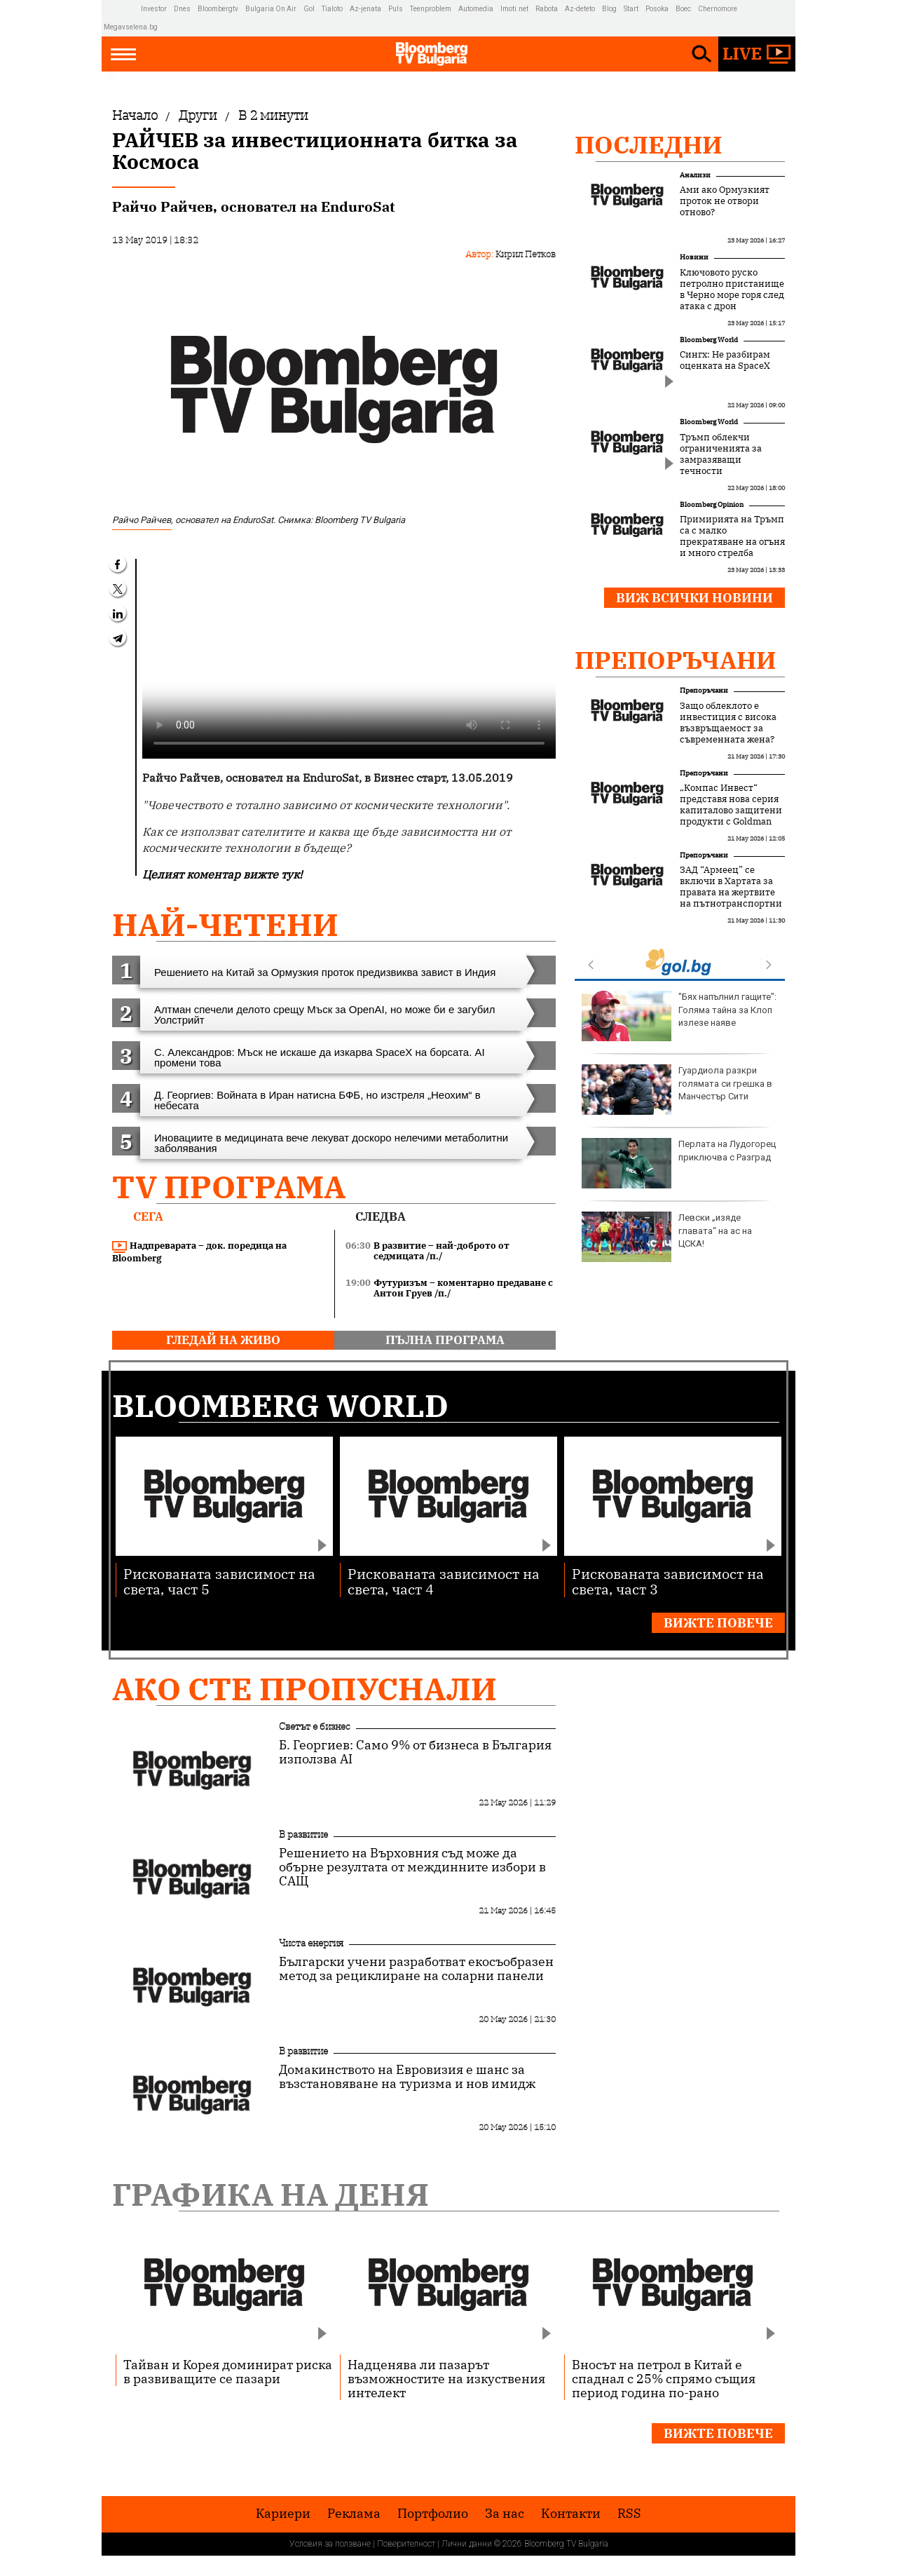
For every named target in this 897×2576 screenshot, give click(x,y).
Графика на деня (270, 2194)
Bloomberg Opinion (712, 504)
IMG (122, 8)
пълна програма (445, 1340)
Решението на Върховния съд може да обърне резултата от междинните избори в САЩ (412, 1867)
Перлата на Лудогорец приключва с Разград (679, 1163)
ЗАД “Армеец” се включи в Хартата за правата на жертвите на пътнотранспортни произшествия (731, 893)
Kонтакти (571, 2513)
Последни (649, 144)
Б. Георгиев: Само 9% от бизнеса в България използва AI (415, 1752)
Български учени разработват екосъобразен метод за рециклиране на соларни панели (416, 1969)
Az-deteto (580, 9)
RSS (629, 2513)
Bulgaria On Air (270, 9)
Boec (683, 9)
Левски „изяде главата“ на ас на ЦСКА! (667, 1237)
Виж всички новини (694, 598)
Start (631, 9)
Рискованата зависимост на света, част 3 (668, 1580)
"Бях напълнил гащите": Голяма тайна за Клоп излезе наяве (679, 1016)
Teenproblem (430, 9)
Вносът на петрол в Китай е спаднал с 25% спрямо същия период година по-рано (663, 2378)
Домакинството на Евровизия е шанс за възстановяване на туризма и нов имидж (407, 2077)
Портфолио (432, 2513)
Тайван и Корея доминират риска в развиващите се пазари (227, 2371)
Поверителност (406, 2544)
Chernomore (717, 9)
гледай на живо (223, 1340)
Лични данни (466, 2544)
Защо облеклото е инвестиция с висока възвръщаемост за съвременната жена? (728, 722)
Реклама (354, 2513)
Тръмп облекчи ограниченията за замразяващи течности (721, 454)
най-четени (225, 924)
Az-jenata (365, 9)
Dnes (182, 9)
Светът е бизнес (314, 1726)
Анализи (695, 174)
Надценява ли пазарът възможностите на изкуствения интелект (446, 2378)
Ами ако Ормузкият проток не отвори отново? (724, 201)
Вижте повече (718, 1623)
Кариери (283, 2513)
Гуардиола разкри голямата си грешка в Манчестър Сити (677, 1089)
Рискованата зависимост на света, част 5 (219, 1580)
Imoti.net (514, 9)
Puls (395, 9)
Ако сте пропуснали (304, 1689)
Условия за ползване (330, 2544)
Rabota (546, 9)
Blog (609, 9)
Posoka (657, 9)
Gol (309, 9)
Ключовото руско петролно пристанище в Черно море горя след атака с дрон (732, 289)
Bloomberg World (709, 339)
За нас (504, 2513)
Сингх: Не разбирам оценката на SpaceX (725, 360)
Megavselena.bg (131, 27)
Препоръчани (675, 660)
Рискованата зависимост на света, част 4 (444, 1580)
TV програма (228, 1187)
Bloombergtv (218, 9)
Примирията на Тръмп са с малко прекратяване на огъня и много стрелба (732, 536)
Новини (694, 257)
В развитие (303, 1834)
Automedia (475, 9)
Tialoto (332, 9)
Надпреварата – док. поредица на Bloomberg (199, 1251)
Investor (154, 9)
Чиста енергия (311, 1943)
